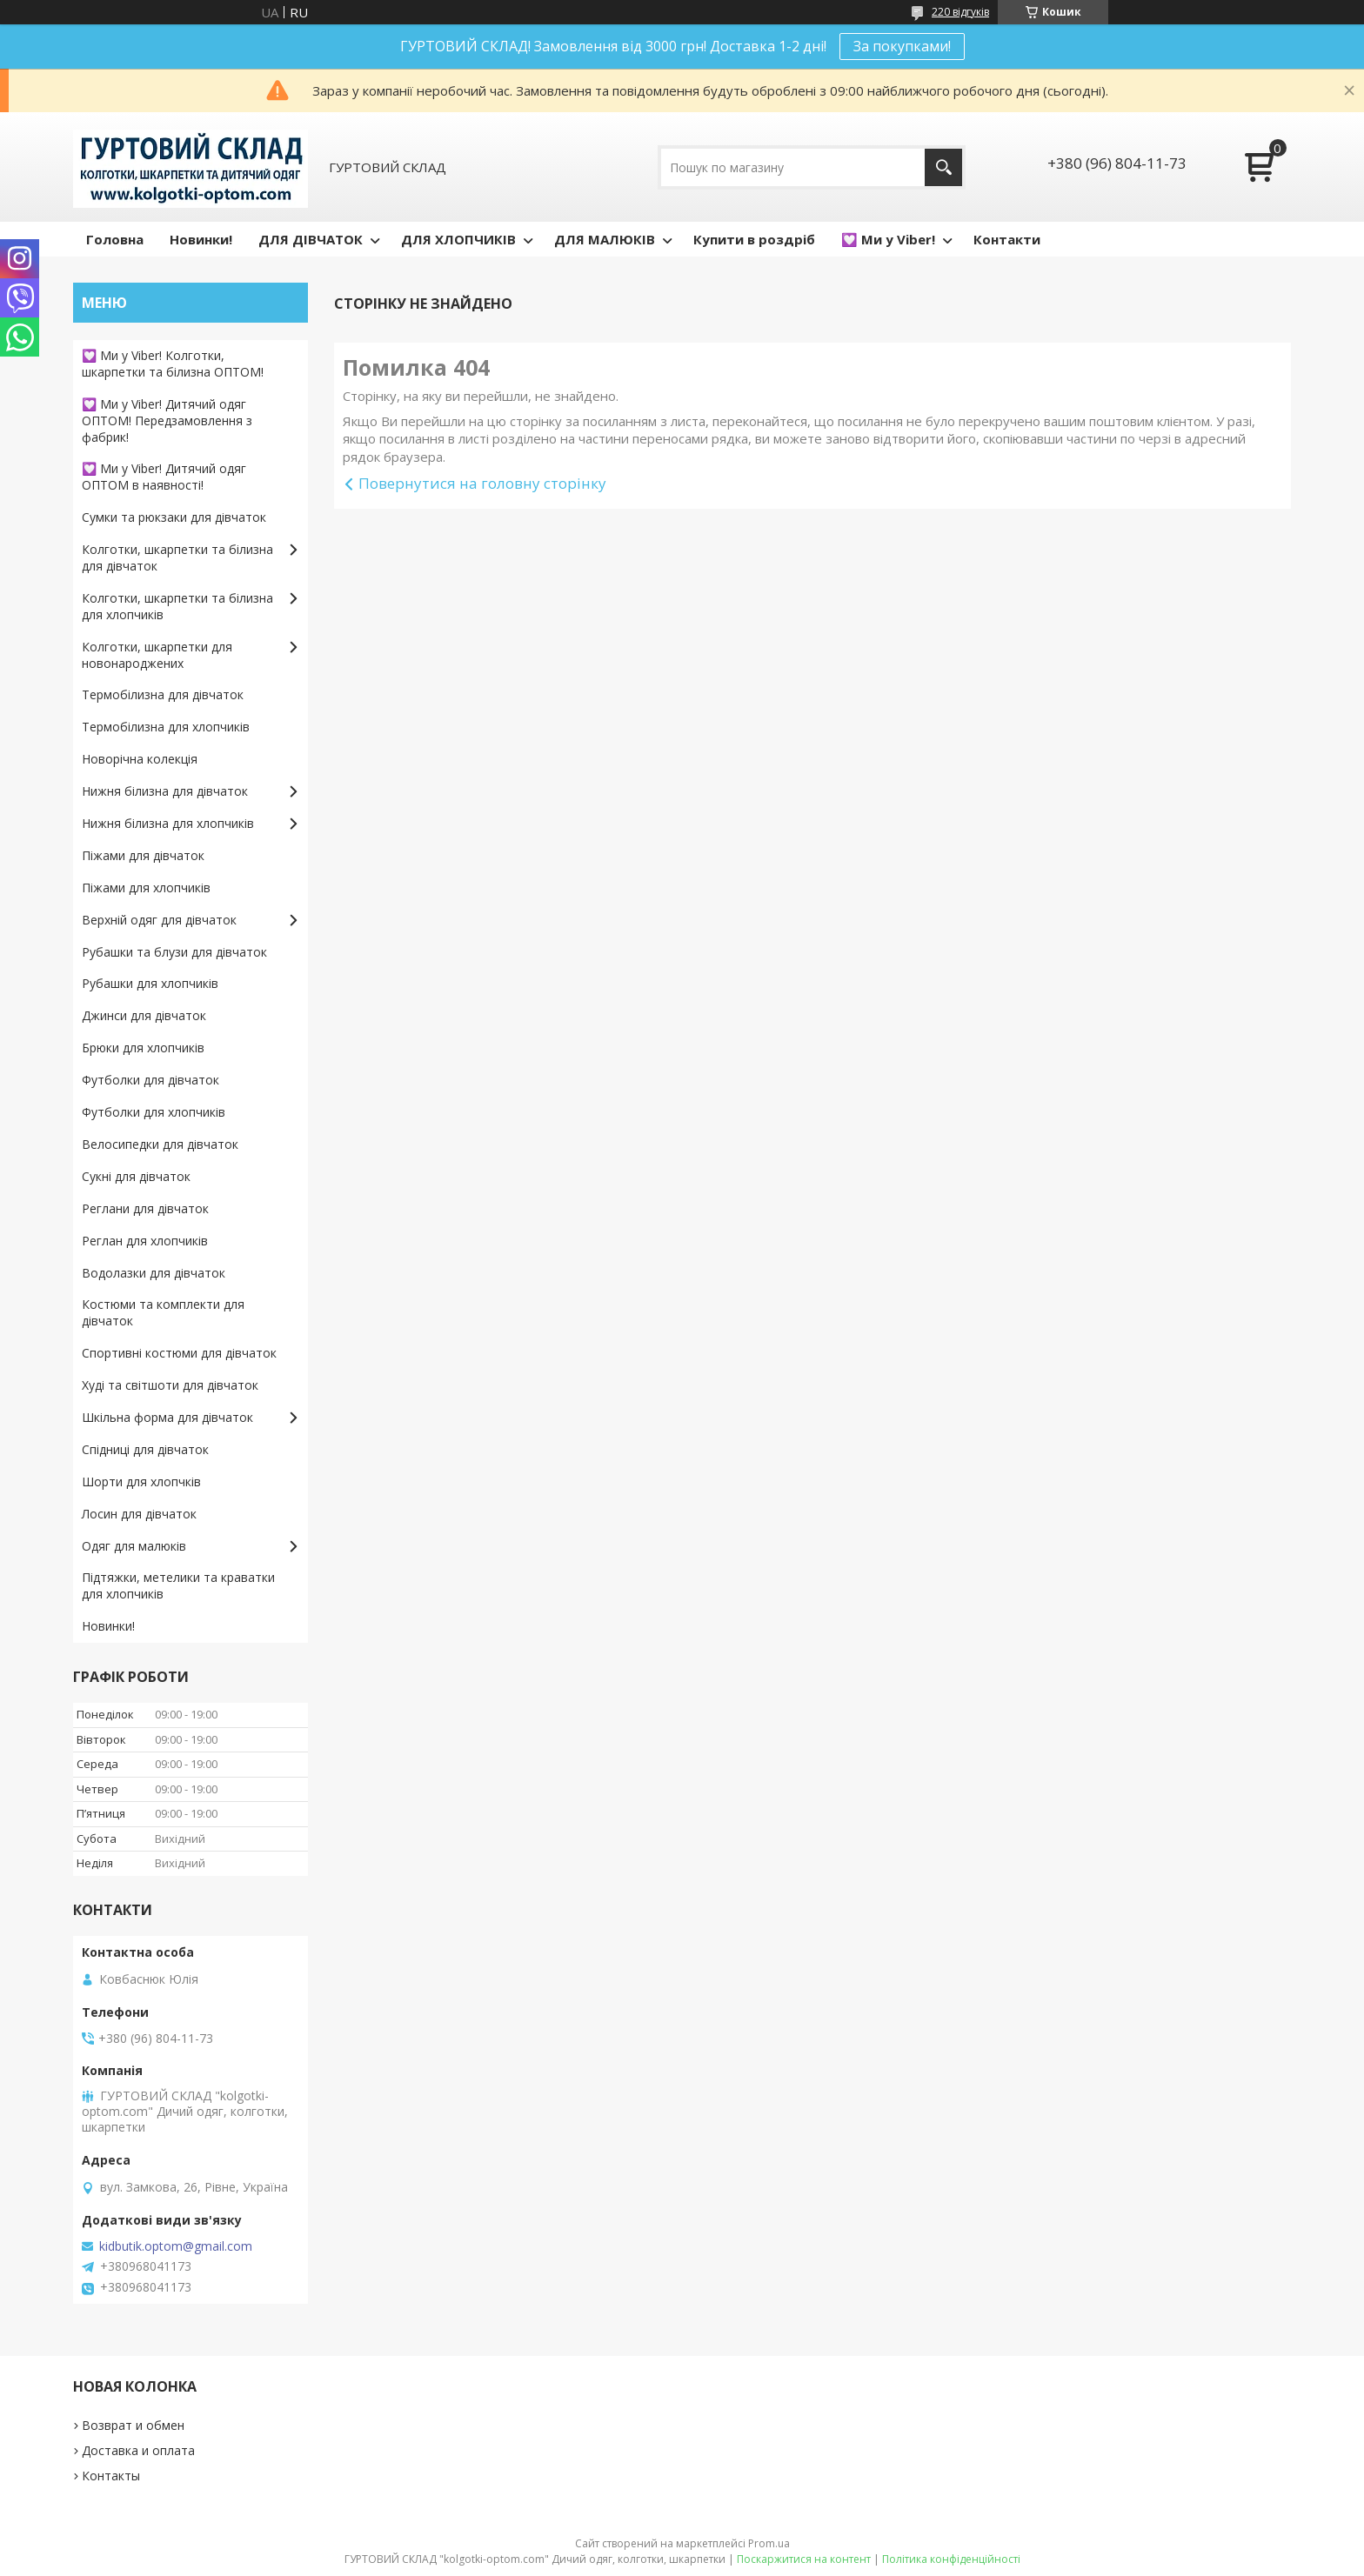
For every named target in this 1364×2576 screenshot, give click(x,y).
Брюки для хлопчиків (143, 1047)
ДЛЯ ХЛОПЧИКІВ (458, 239)
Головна (115, 239)
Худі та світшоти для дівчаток (170, 1385)
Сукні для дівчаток (136, 1176)
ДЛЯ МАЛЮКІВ (604, 239)
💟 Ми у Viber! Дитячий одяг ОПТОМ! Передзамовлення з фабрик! (167, 420)
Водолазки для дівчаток (153, 1273)
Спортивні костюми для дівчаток (179, 1353)
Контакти (1006, 239)
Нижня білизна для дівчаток (165, 791)
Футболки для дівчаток (150, 1079)
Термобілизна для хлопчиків (166, 726)
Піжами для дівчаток (143, 855)
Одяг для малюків (134, 1546)
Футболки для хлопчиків (153, 1112)
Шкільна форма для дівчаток (167, 1417)
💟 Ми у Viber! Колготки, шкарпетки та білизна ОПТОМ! (173, 363)
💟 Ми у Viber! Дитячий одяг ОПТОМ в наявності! (164, 476)
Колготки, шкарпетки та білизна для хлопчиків (177, 606)
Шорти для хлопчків (141, 1481)
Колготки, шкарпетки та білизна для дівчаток (177, 557)
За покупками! (902, 46)
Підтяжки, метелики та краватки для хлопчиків (178, 1585)
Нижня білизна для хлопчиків (168, 823)
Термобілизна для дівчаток (163, 694)
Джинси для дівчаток (144, 1015)
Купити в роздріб (754, 239)
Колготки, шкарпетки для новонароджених (157, 654)
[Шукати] (943, 167)
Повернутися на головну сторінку (482, 483)
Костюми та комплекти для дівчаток (163, 1312)
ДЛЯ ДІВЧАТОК (310, 239)
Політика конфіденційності (951, 2559)
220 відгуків (960, 11)
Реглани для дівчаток (145, 1208)
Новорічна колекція (139, 759)
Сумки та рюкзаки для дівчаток (174, 517)
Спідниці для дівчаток (145, 1449)
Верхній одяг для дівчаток (159, 919)
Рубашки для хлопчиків (150, 983)
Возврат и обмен (133, 2425)
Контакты (111, 2475)
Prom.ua (769, 2543)
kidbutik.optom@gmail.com (175, 2246)
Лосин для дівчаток (139, 1513)
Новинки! (201, 239)
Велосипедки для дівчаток (160, 1144)
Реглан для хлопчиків (145, 1240)
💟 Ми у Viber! (888, 239)
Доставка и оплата (138, 2450)
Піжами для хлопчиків (146, 887)
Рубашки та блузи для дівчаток (174, 952)
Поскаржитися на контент (804, 2559)
